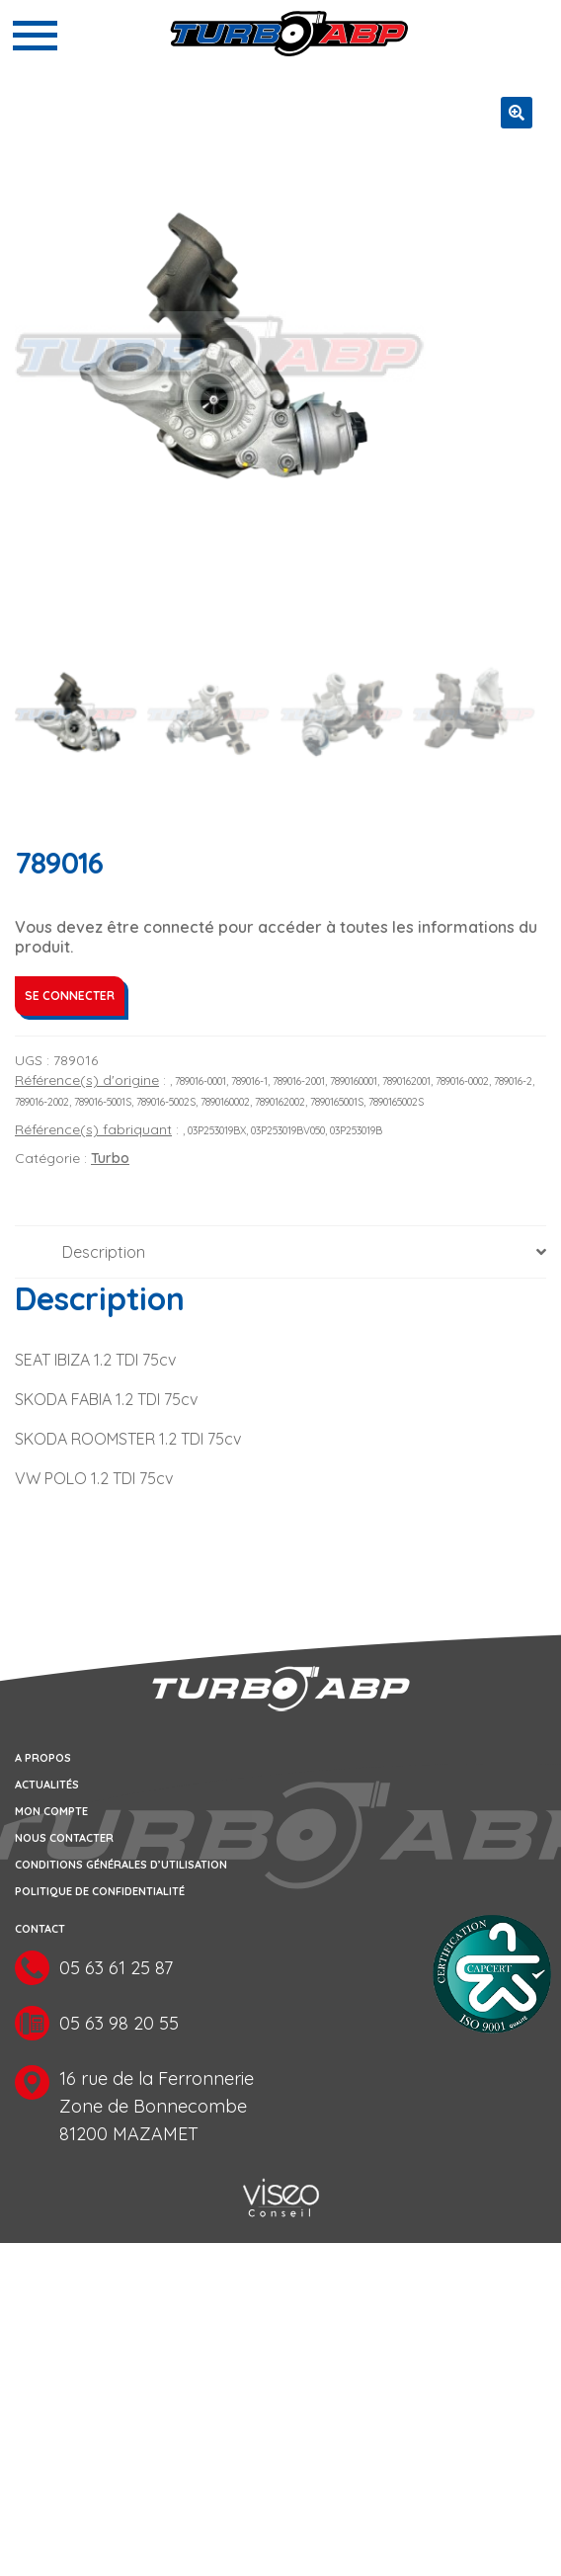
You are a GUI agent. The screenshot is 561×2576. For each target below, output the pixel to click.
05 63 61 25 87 (116, 1969)
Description (103, 1253)
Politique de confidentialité (100, 1893)
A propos (43, 1760)
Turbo (110, 1160)
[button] (516, 112)
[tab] (280, 1253)
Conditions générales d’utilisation (121, 1866)
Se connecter (70, 997)
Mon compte (51, 1813)
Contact (40, 1931)
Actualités (47, 1786)
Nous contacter (64, 1840)
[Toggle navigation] (35, 35)
